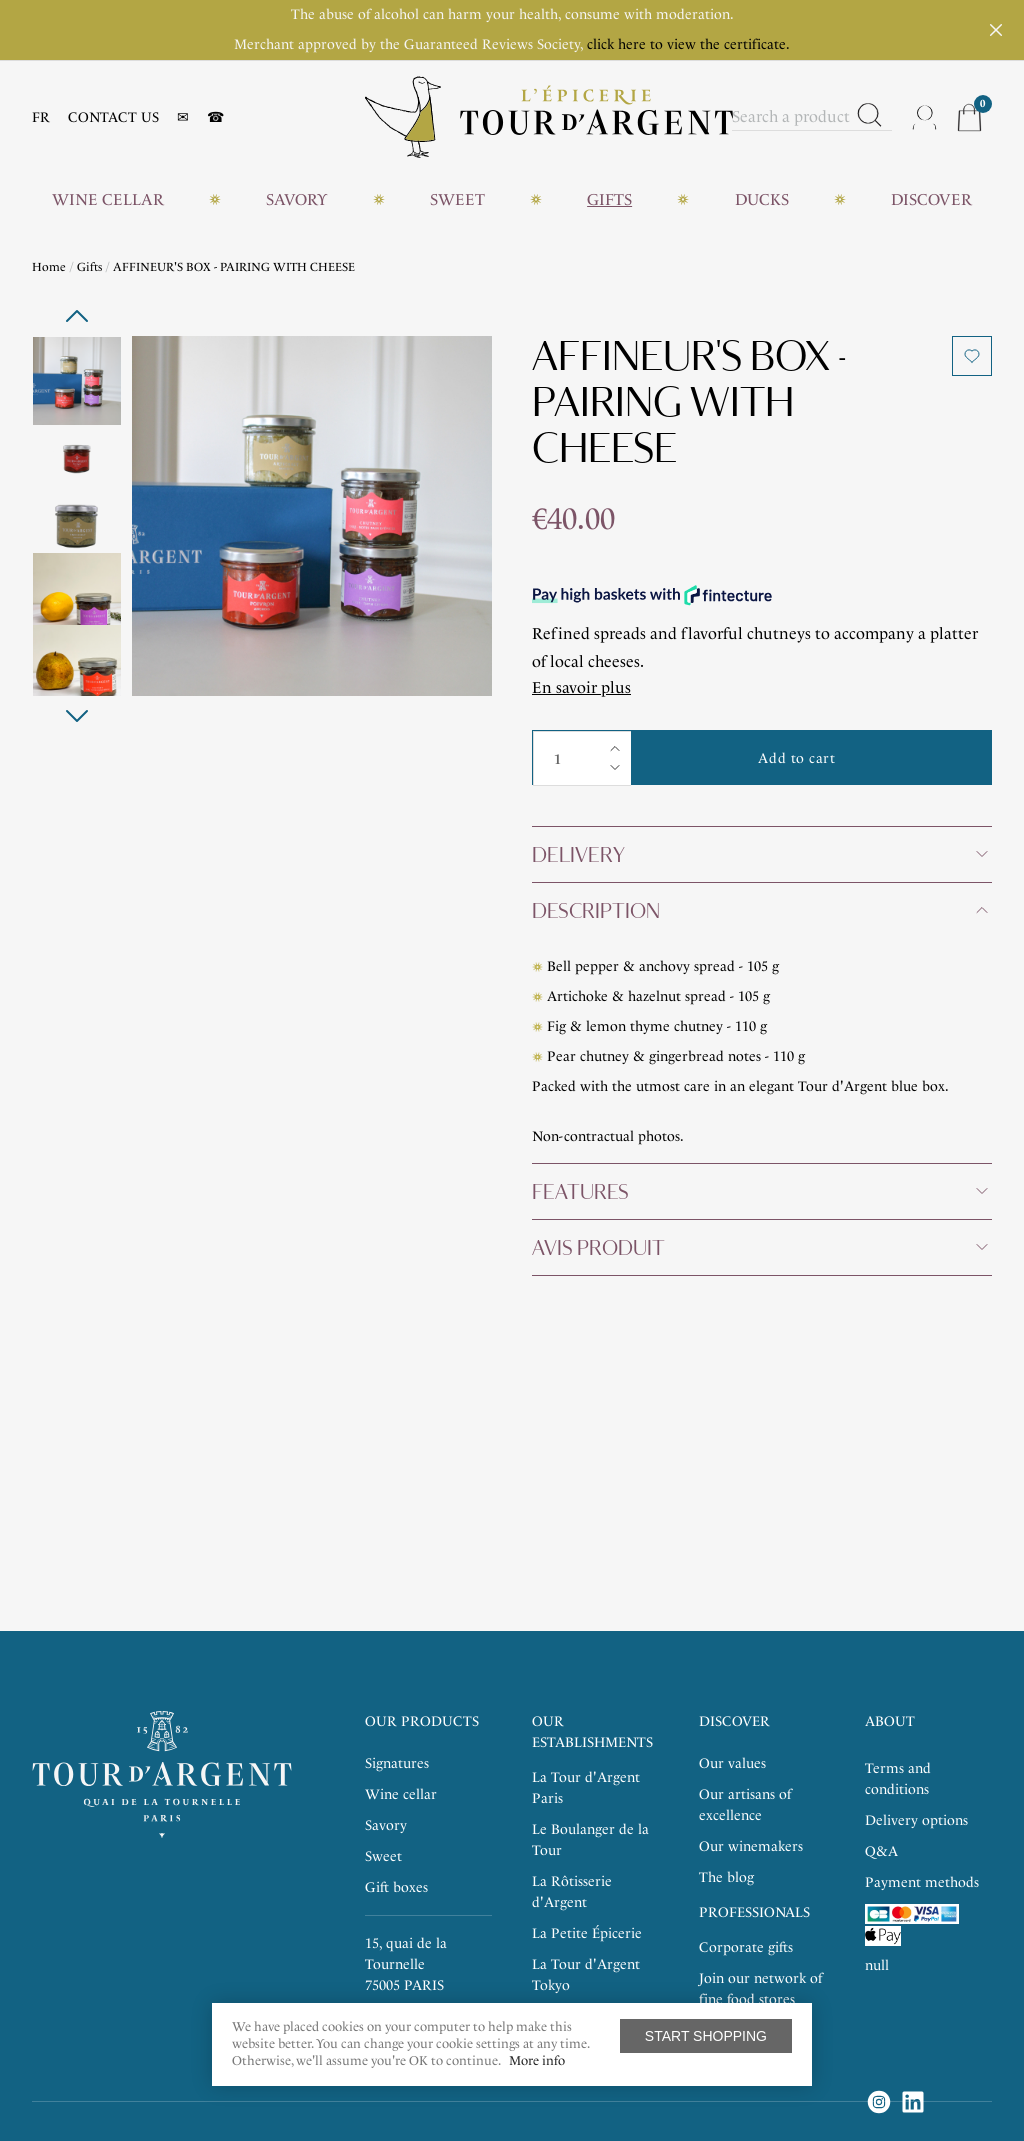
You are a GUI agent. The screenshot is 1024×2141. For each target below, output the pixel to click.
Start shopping (706, 2036)
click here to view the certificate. (688, 44)
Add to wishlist (972, 356)
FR (41, 117)
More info (537, 2060)
